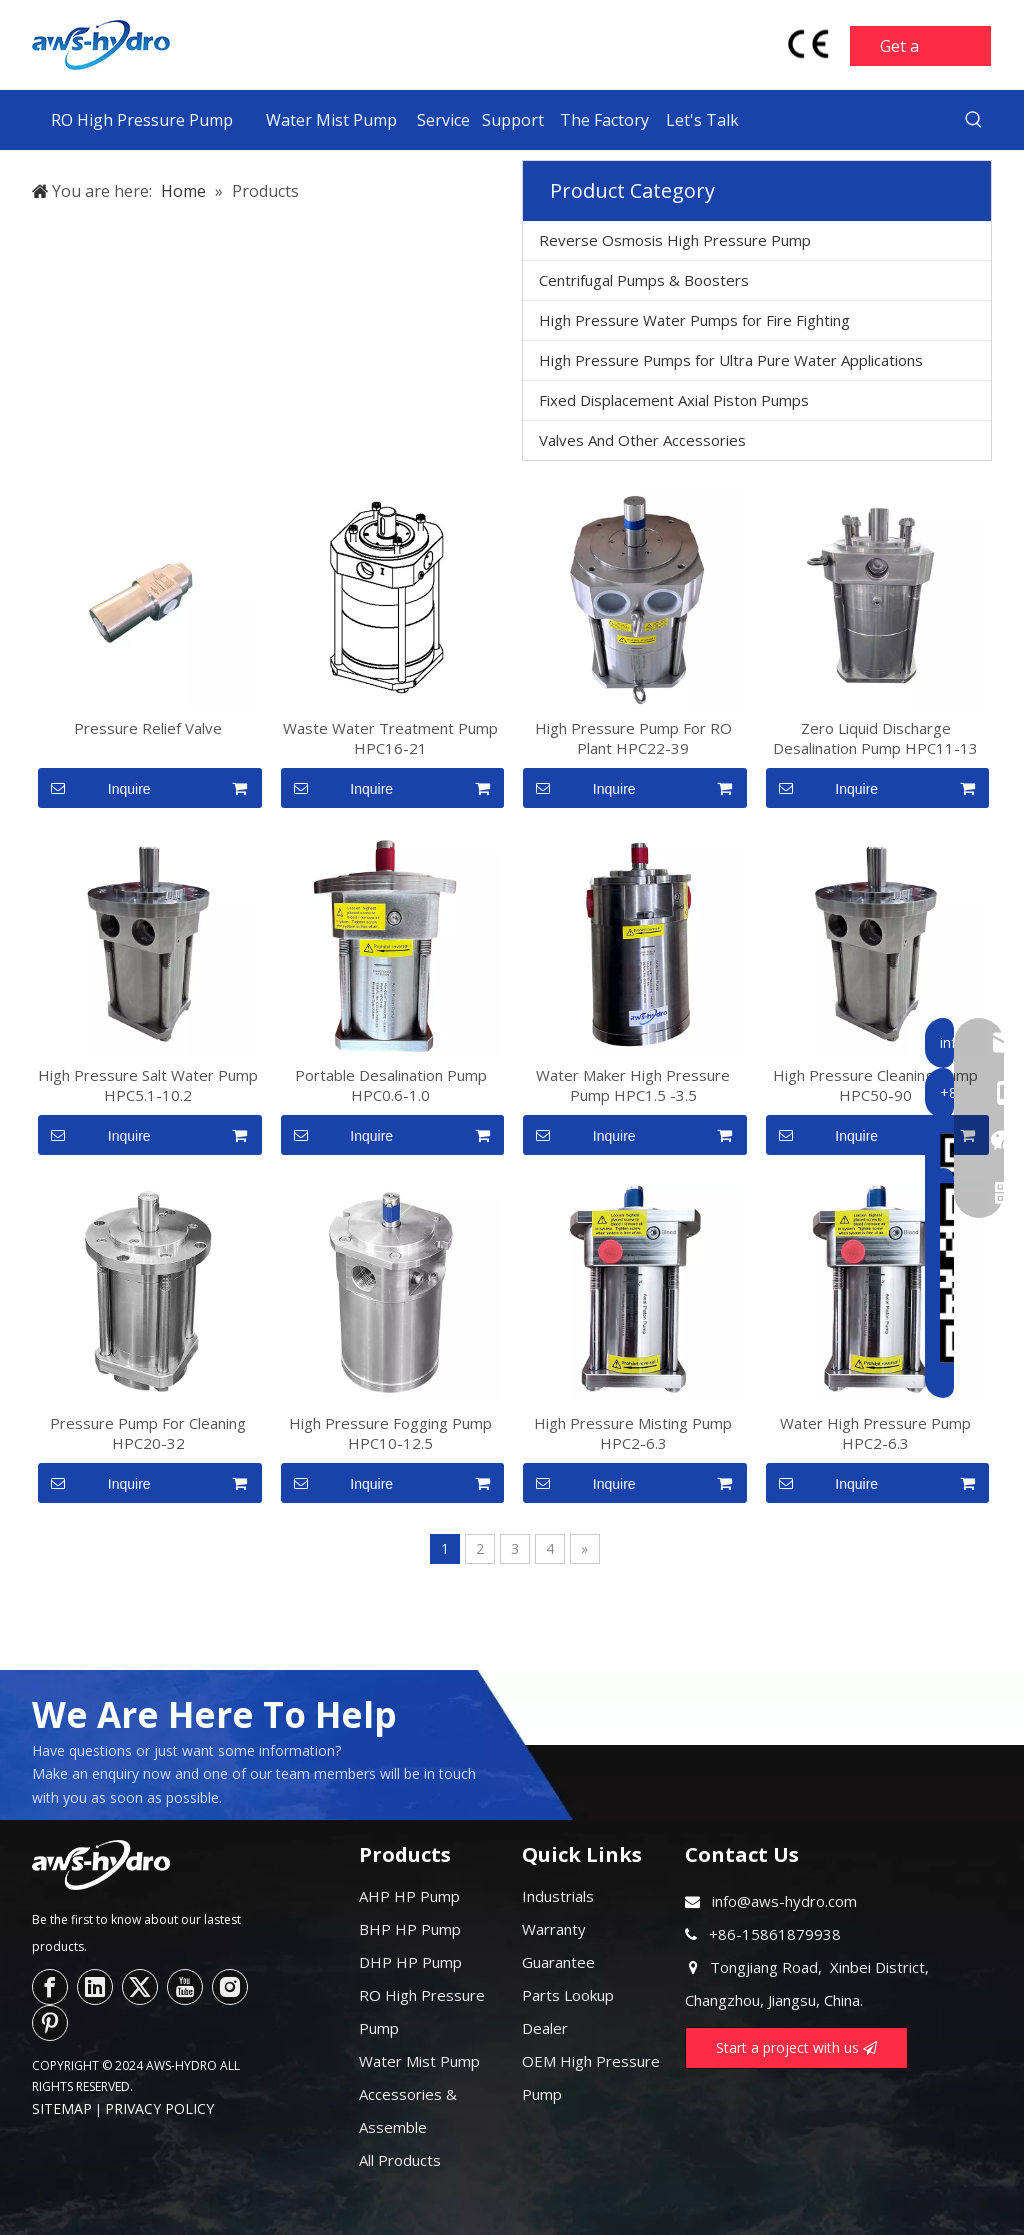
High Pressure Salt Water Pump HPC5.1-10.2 (148, 1085)
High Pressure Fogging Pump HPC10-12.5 (390, 1433)
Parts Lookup (568, 1995)
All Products (400, 2160)
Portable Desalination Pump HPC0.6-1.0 (391, 1085)
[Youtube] (185, 1987)
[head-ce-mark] (808, 43)
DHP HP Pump (410, 1962)
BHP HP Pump (410, 1929)
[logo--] (101, 1865)
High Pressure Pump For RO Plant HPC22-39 (633, 738)
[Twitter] (140, 1987)
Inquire (94, 788)
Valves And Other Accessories (642, 440)
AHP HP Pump (409, 1896)
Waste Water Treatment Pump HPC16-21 (390, 738)
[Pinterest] (50, 2023)
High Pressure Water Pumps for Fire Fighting (694, 320)
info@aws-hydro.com (784, 1901)
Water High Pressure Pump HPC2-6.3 (875, 1433)
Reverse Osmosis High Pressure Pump (675, 240)
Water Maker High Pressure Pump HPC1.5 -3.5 (633, 1085)
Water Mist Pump (419, 2061)
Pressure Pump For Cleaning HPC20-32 (148, 1433)
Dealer (545, 2028)
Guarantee (558, 1962)
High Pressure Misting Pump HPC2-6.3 (633, 1433)
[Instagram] (230, 1987)
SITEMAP (62, 2108)
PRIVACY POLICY (159, 2108)
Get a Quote (903, 51)
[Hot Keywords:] (974, 120)
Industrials (558, 1896)
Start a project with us (796, 2047)
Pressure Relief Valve (148, 728)
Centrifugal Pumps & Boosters (644, 280)
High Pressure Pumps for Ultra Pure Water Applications (731, 360)
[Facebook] (50, 1987)
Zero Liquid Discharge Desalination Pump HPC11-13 (875, 738)
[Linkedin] (95, 1987)
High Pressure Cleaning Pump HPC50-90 (875, 1085)
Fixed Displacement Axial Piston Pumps (674, 400)
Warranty (554, 1929)
